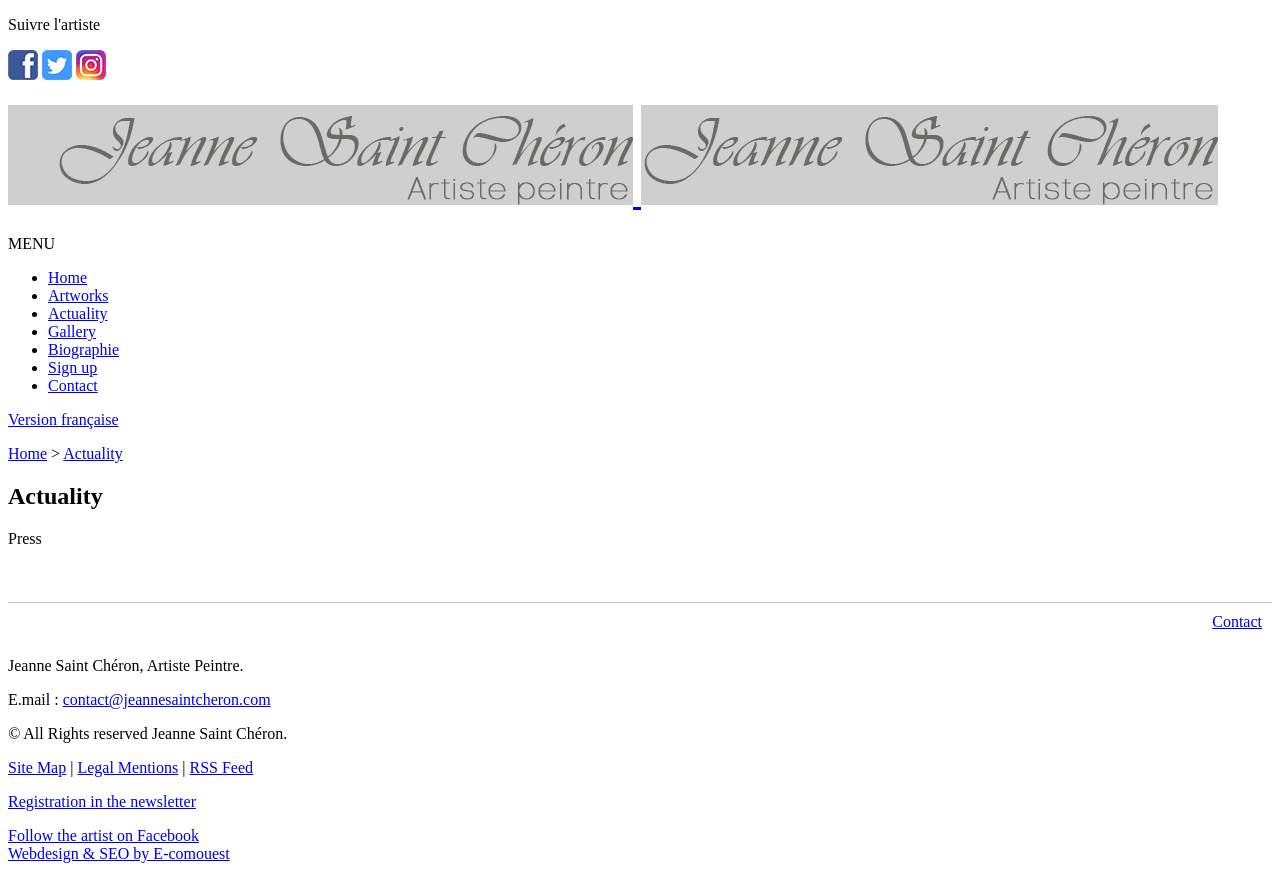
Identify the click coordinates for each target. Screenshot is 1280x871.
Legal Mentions (127, 767)
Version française (63, 419)
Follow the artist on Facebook (103, 835)
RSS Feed (222, 767)
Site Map (37, 767)
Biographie (83, 349)
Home (67, 277)
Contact (73, 385)
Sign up (72, 367)
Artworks (78, 295)
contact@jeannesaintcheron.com (167, 699)
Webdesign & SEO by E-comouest (119, 853)
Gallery (72, 331)
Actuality (78, 313)
